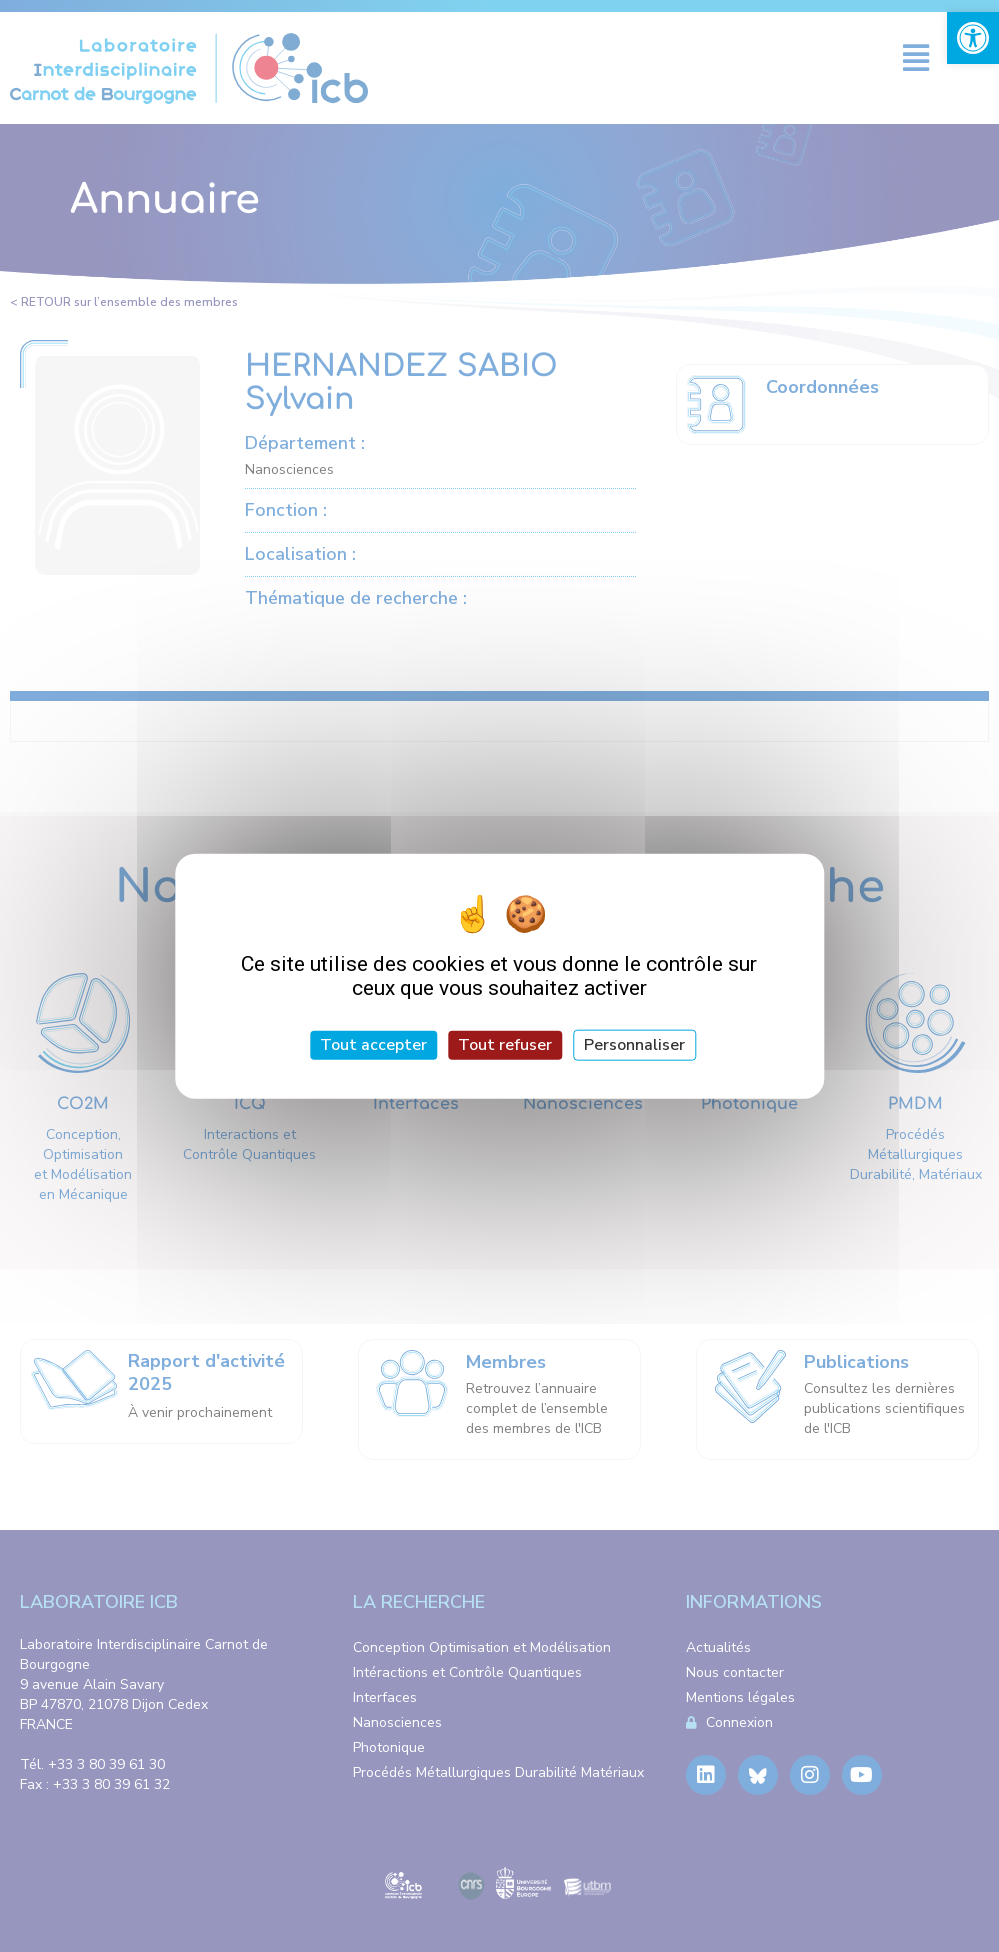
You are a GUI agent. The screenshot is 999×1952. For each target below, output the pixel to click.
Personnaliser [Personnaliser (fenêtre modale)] (634, 1044)
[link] (973, 38)
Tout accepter (373, 1044)
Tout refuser (505, 1044)
